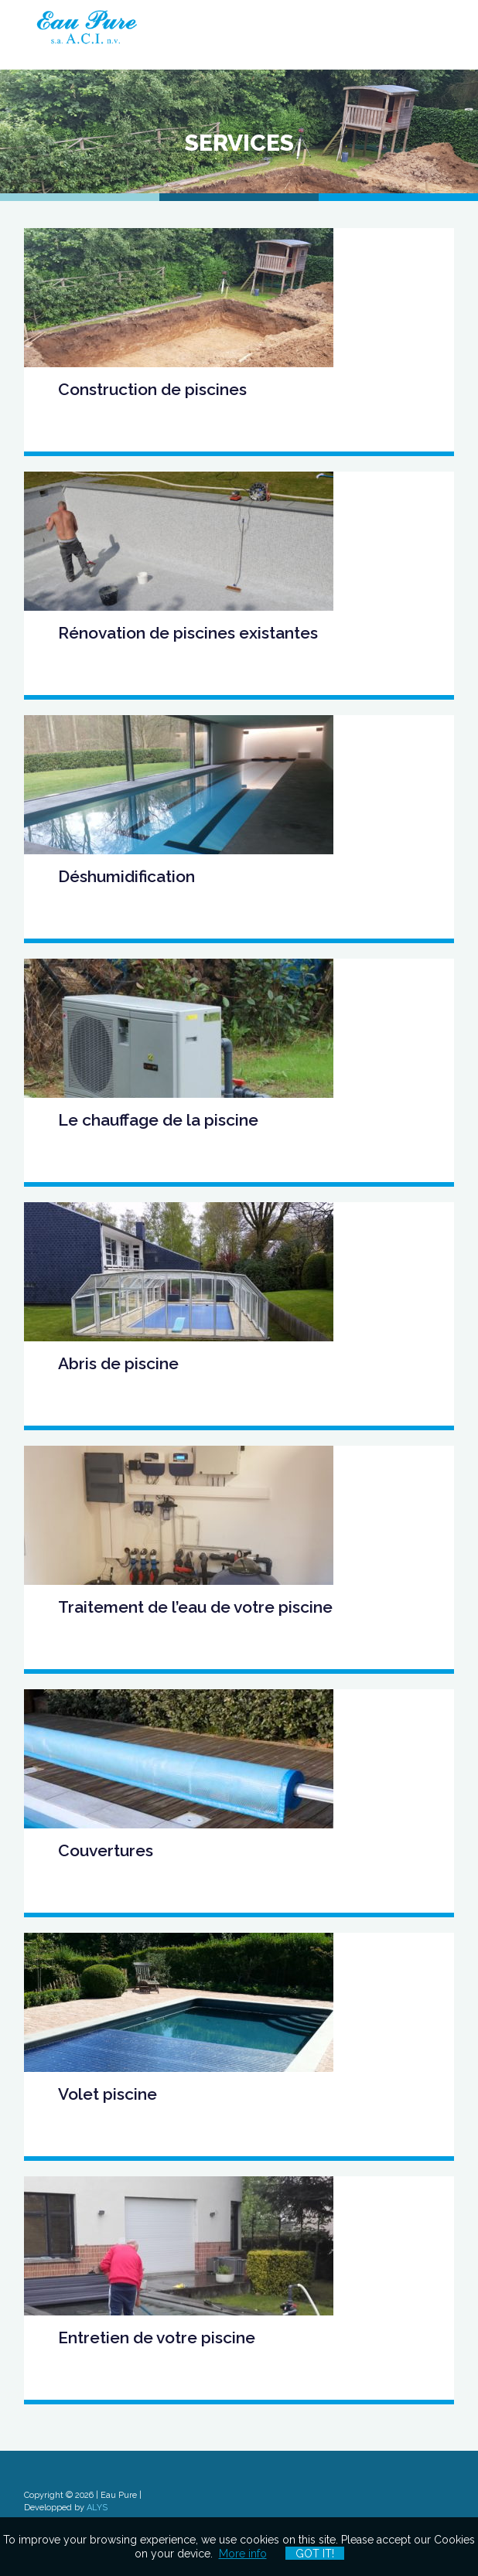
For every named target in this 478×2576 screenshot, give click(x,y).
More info (243, 2553)
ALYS (97, 2508)
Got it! (314, 2553)
